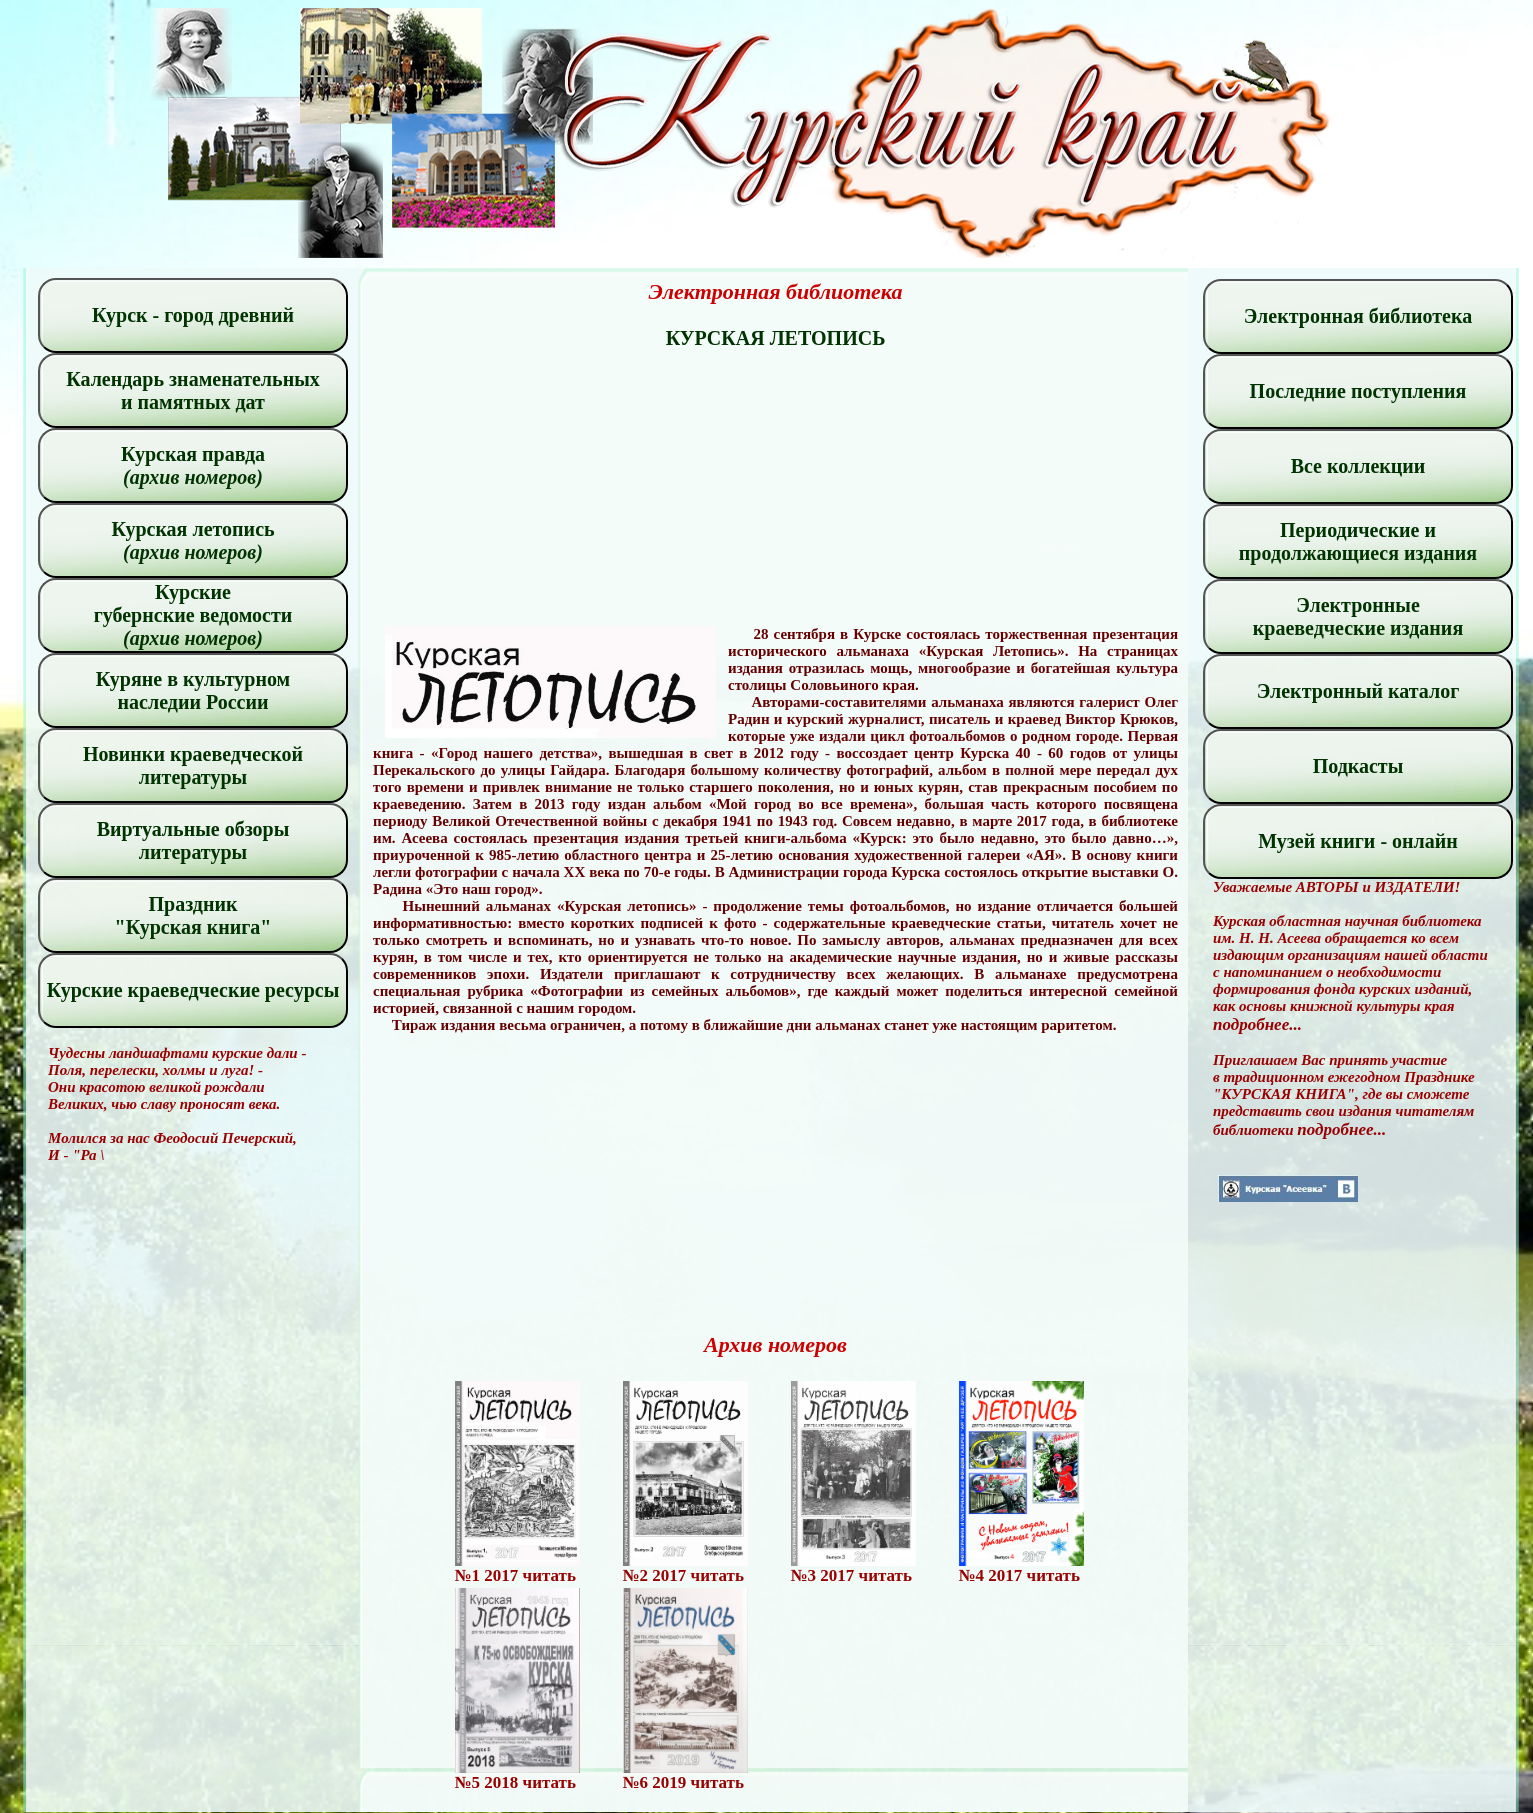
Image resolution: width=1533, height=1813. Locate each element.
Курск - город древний (193, 315)
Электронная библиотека (1358, 316)
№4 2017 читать (1019, 1575)
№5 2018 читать (515, 1782)
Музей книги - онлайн (1358, 841)
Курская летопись (192, 540)
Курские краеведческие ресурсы (193, 990)
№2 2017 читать (683, 1575)
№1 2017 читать (515, 1575)
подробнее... (1257, 1024)
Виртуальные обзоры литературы (193, 840)
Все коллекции (1358, 466)
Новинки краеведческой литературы (193, 765)
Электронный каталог (1358, 691)
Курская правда (193, 465)
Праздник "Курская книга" (193, 915)
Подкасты (1358, 766)
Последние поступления (1358, 391)
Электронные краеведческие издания (1358, 616)
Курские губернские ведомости (193, 615)
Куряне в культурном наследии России (193, 690)
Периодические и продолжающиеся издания (1358, 541)
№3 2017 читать (851, 1575)
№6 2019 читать (683, 1782)
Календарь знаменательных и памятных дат (193, 390)
